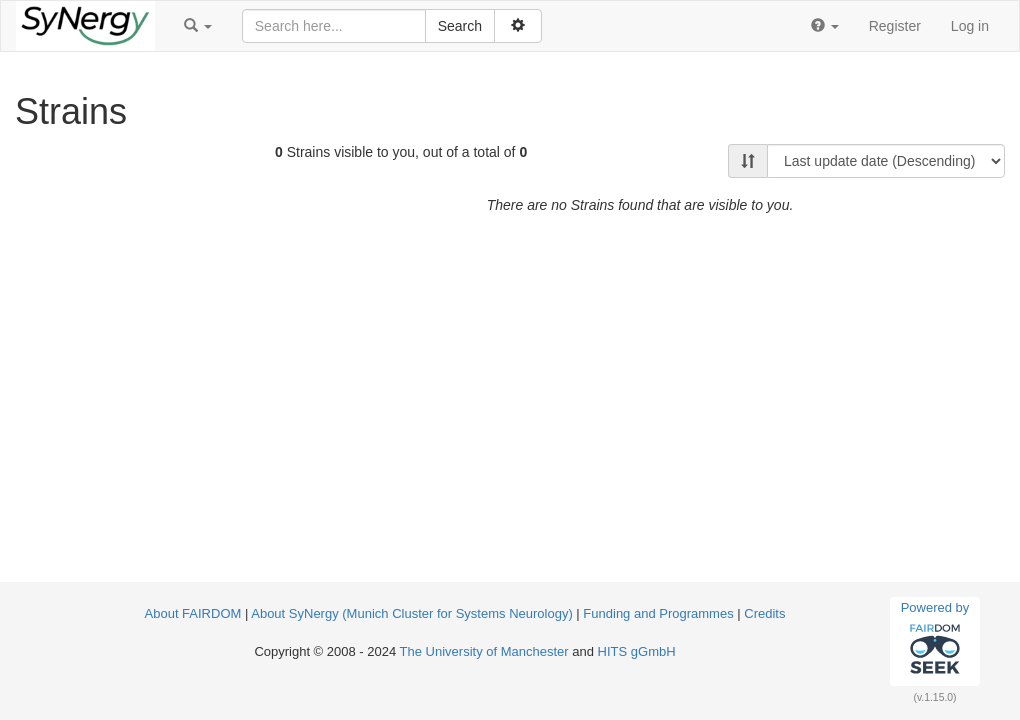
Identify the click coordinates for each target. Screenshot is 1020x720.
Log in (970, 26)
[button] (198, 26)
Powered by (935, 641)
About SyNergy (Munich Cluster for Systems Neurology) (412, 613)
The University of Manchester (484, 651)
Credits (764, 613)
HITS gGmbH (637, 651)
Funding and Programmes (658, 613)
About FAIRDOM (193, 613)
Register (895, 26)
